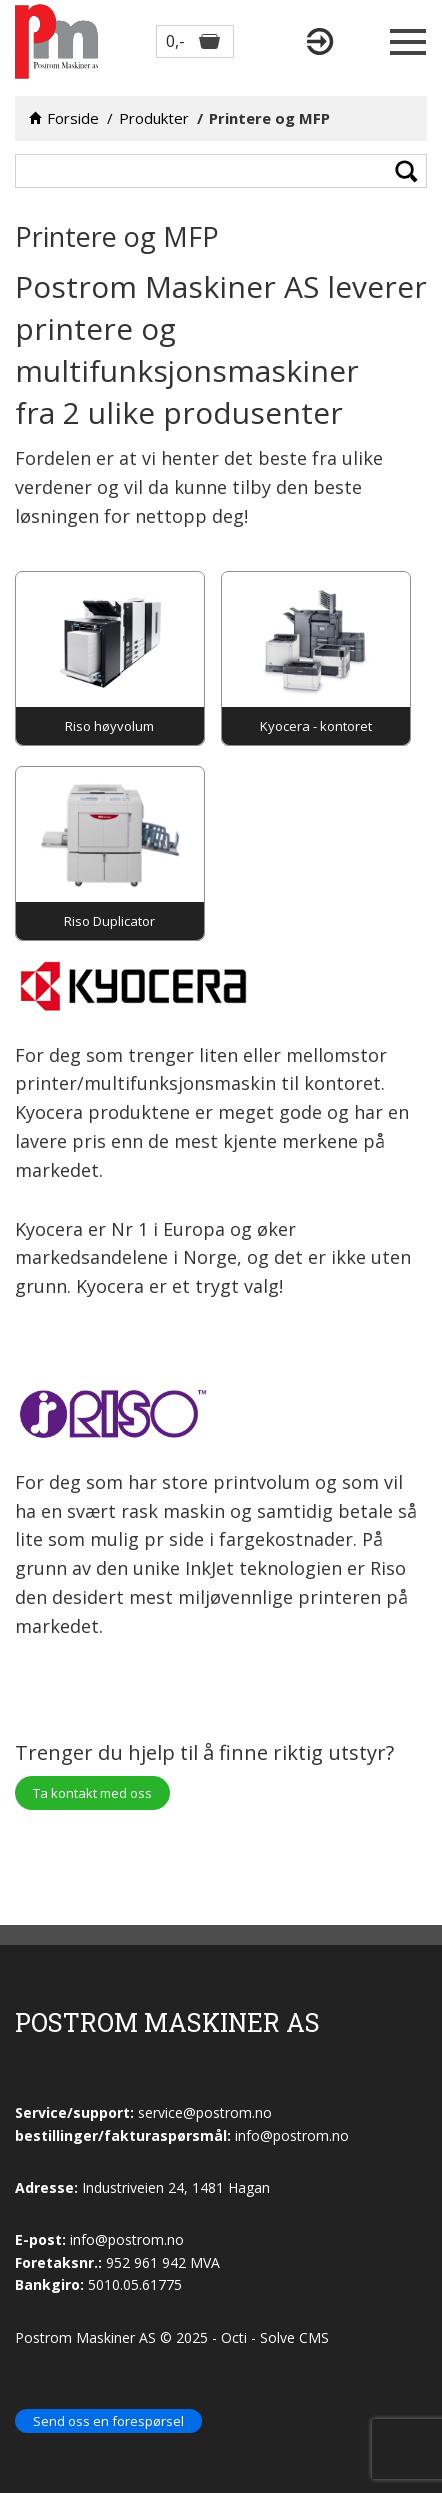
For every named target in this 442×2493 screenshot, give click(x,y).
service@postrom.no (205, 2112)
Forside (73, 118)
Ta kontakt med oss (92, 1793)
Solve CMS (294, 2337)
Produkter (154, 118)
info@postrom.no (127, 2239)
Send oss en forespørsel (108, 2421)
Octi (234, 2337)
